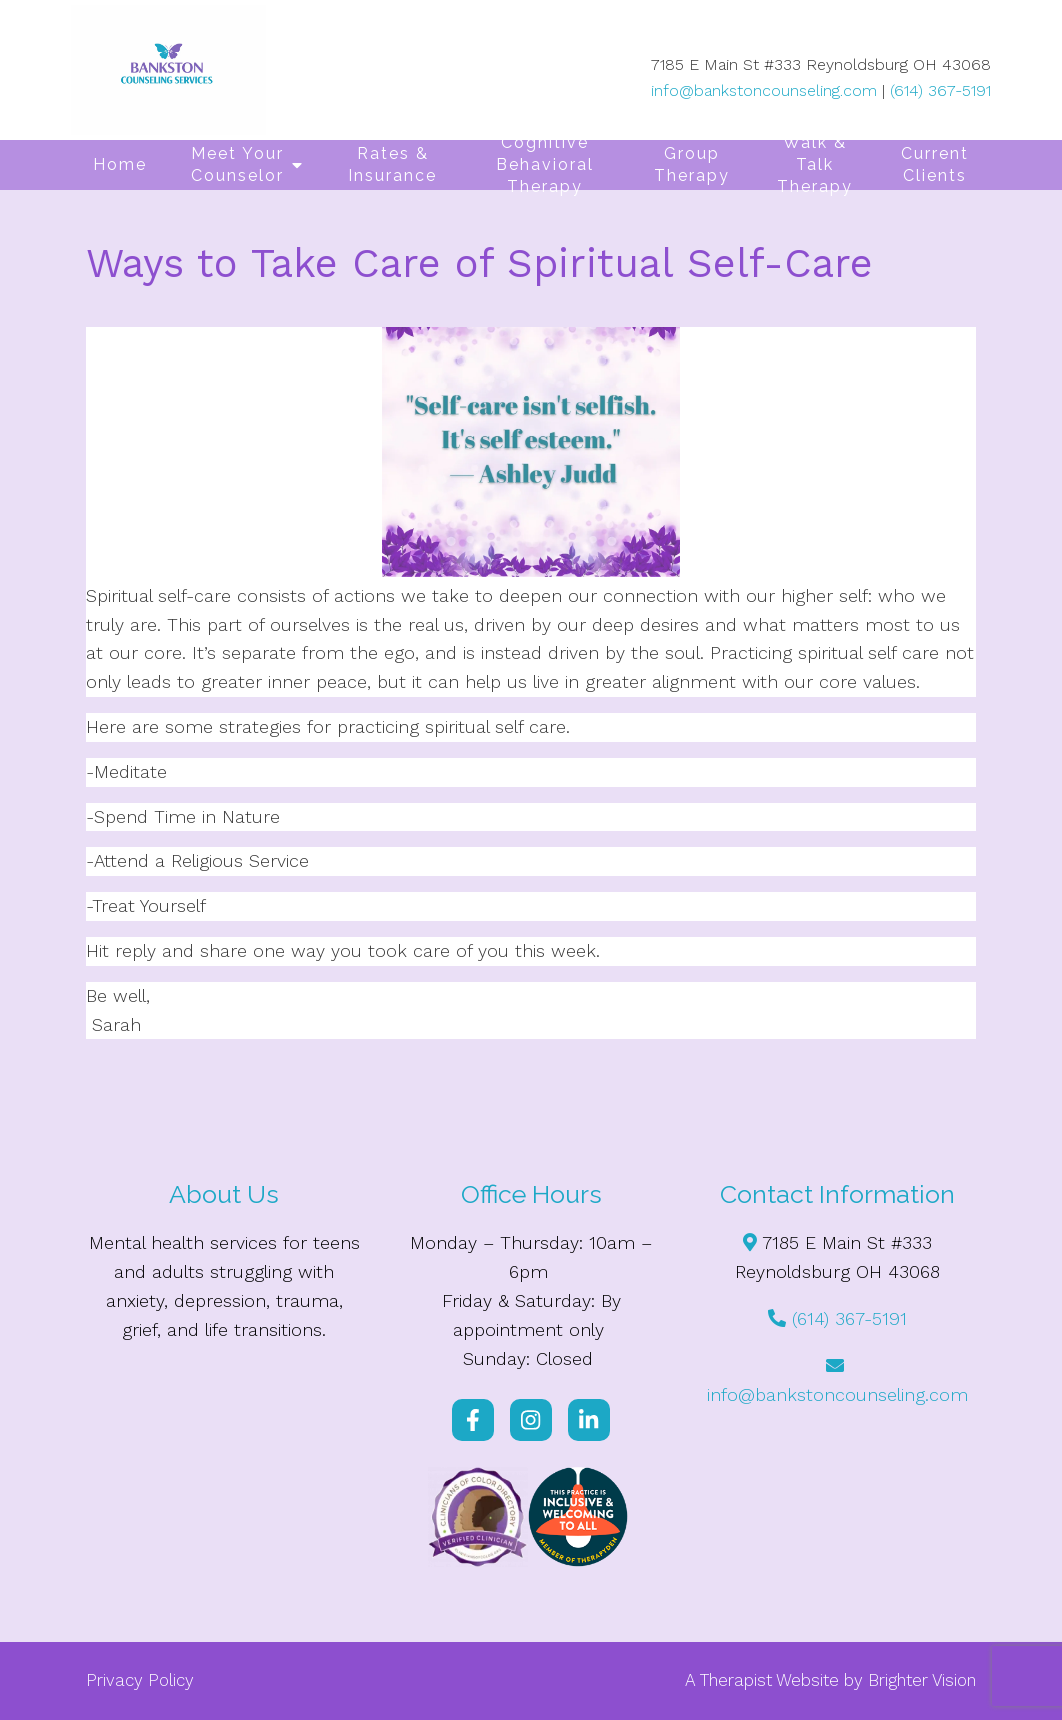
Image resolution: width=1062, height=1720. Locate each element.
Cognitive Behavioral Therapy (545, 165)
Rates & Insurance (392, 164)
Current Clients (935, 164)
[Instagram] (531, 1420)
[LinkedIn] (589, 1420)
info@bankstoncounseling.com (764, 90)
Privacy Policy (140, 1680)
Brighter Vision (922, 1680)
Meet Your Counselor (237, 164)
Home (120, 164)
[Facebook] (473, 1420)
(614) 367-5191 (940, 90)
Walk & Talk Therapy (815, 165)
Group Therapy (692, 164)
